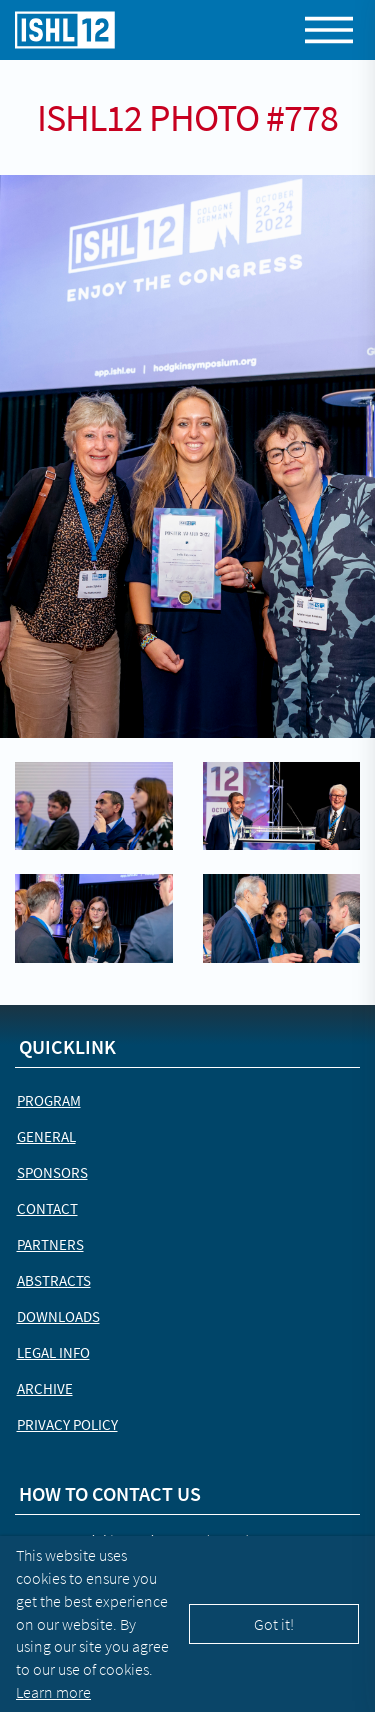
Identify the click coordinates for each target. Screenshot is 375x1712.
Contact (47, 1208)
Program (49, 1100)
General (46, 1136)
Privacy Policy (67, 1424)
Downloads (58, 1316)
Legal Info (53, 1352)
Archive (45, 1388)
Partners (50, 1244)
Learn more (53, 1692)
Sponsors (52, 1172)
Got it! (274, 1624)
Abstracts (54, 1280)
